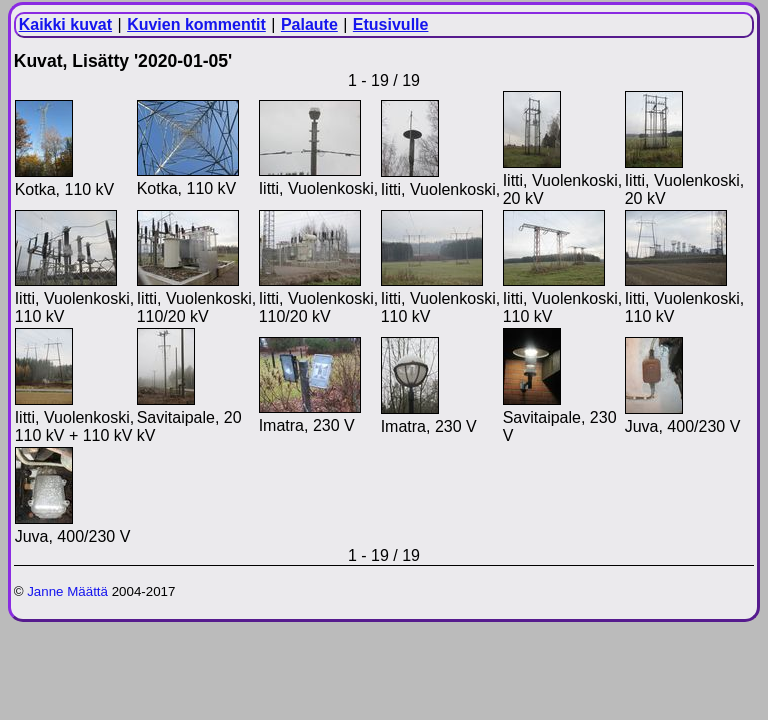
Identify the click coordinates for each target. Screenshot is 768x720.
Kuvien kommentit (196, 24)
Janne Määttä (67, 591)
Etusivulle (391, 24)
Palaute (309, 24)
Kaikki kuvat (65, 24)
